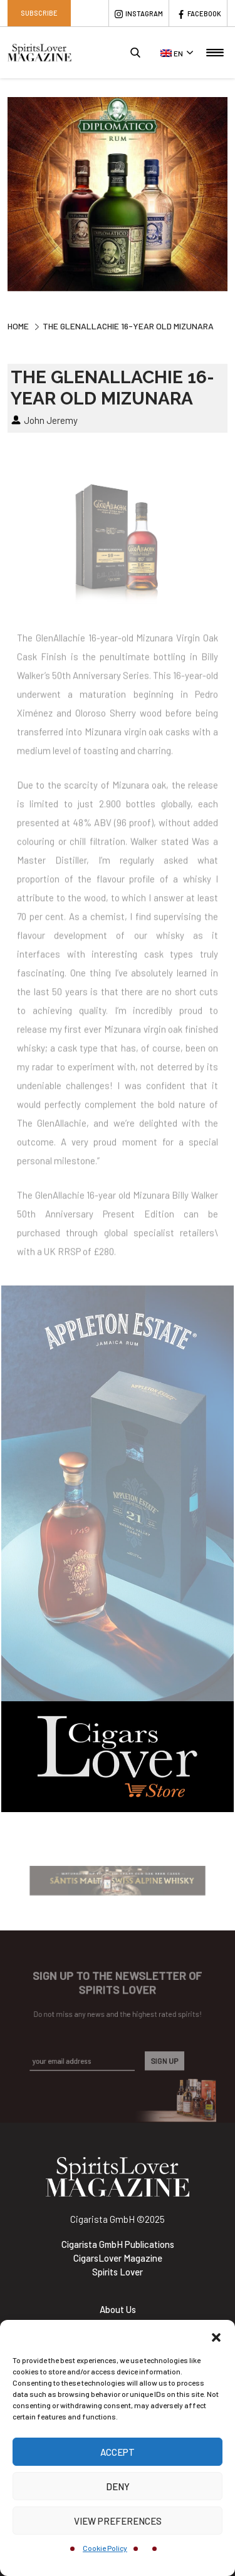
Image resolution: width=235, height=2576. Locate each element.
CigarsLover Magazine (117, 2258)
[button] (216, 2335)
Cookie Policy (105, 2547)
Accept (117, 2452)
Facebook (204, 13)
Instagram (144, 13)
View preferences (118, 2521)
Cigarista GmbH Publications (117, 2244)
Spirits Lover (117, 2271)
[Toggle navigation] (214, 52)
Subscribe (39, 13)
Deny (118, 2486)
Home (18, 326)
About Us (118, 2309)
